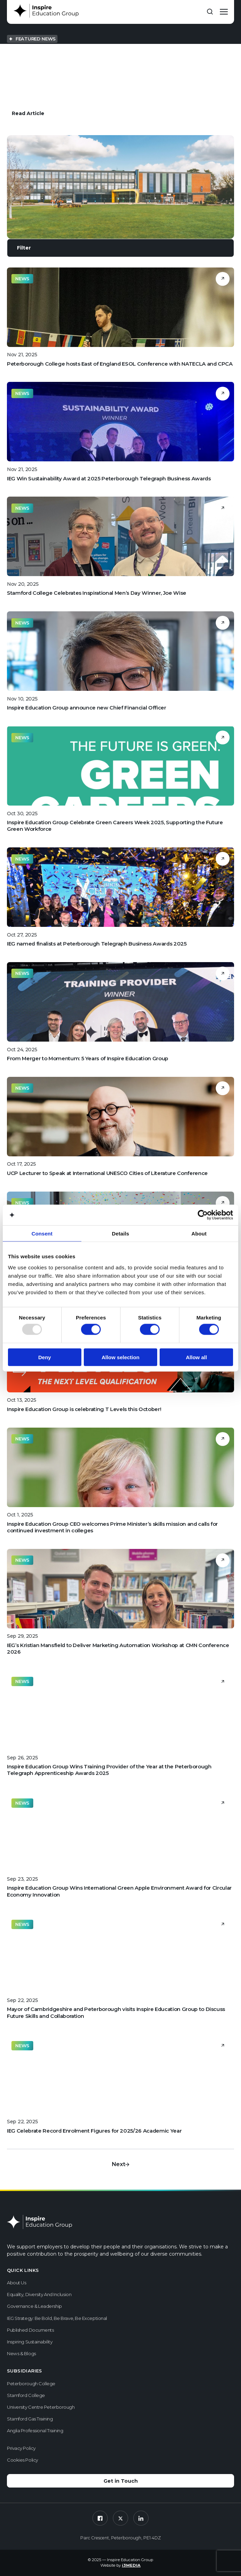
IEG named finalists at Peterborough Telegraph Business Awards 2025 (97, 944)
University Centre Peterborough (41, 2407)
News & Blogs (21, 2353)
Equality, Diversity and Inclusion (39, 2294)
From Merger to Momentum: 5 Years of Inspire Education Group (87, 1058)
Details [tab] (120, 1234)
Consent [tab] (42, 1234)
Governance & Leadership (34, 2306)
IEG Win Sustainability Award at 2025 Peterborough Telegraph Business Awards (109, 479)
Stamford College (26, 2395)
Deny (44, 1357)
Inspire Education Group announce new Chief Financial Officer (86, 708)
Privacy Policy (21, 2448)
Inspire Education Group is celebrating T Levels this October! (84, 1409)
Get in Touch (121, 2481)
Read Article (28, 113)
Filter (24, 248)
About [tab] (199, 1234)
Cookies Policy (22, 2460)
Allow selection (120, 1357)
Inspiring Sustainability (29, 2341)
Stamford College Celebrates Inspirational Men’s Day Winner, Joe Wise (96, 593)
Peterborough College (31, 2383)
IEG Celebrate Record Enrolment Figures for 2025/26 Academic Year (94, 2131)
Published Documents (30, 2330)
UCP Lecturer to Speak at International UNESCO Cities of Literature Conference (107, 1173)
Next (120, 2164)
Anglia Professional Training (35, 2430)
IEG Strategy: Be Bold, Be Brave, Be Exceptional (57, 2318)
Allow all (196, 1357)
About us (16, 2282)
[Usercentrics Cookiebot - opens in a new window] (202, 1215)
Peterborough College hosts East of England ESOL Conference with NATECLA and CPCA (120, 364)
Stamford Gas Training (30, 2419)
